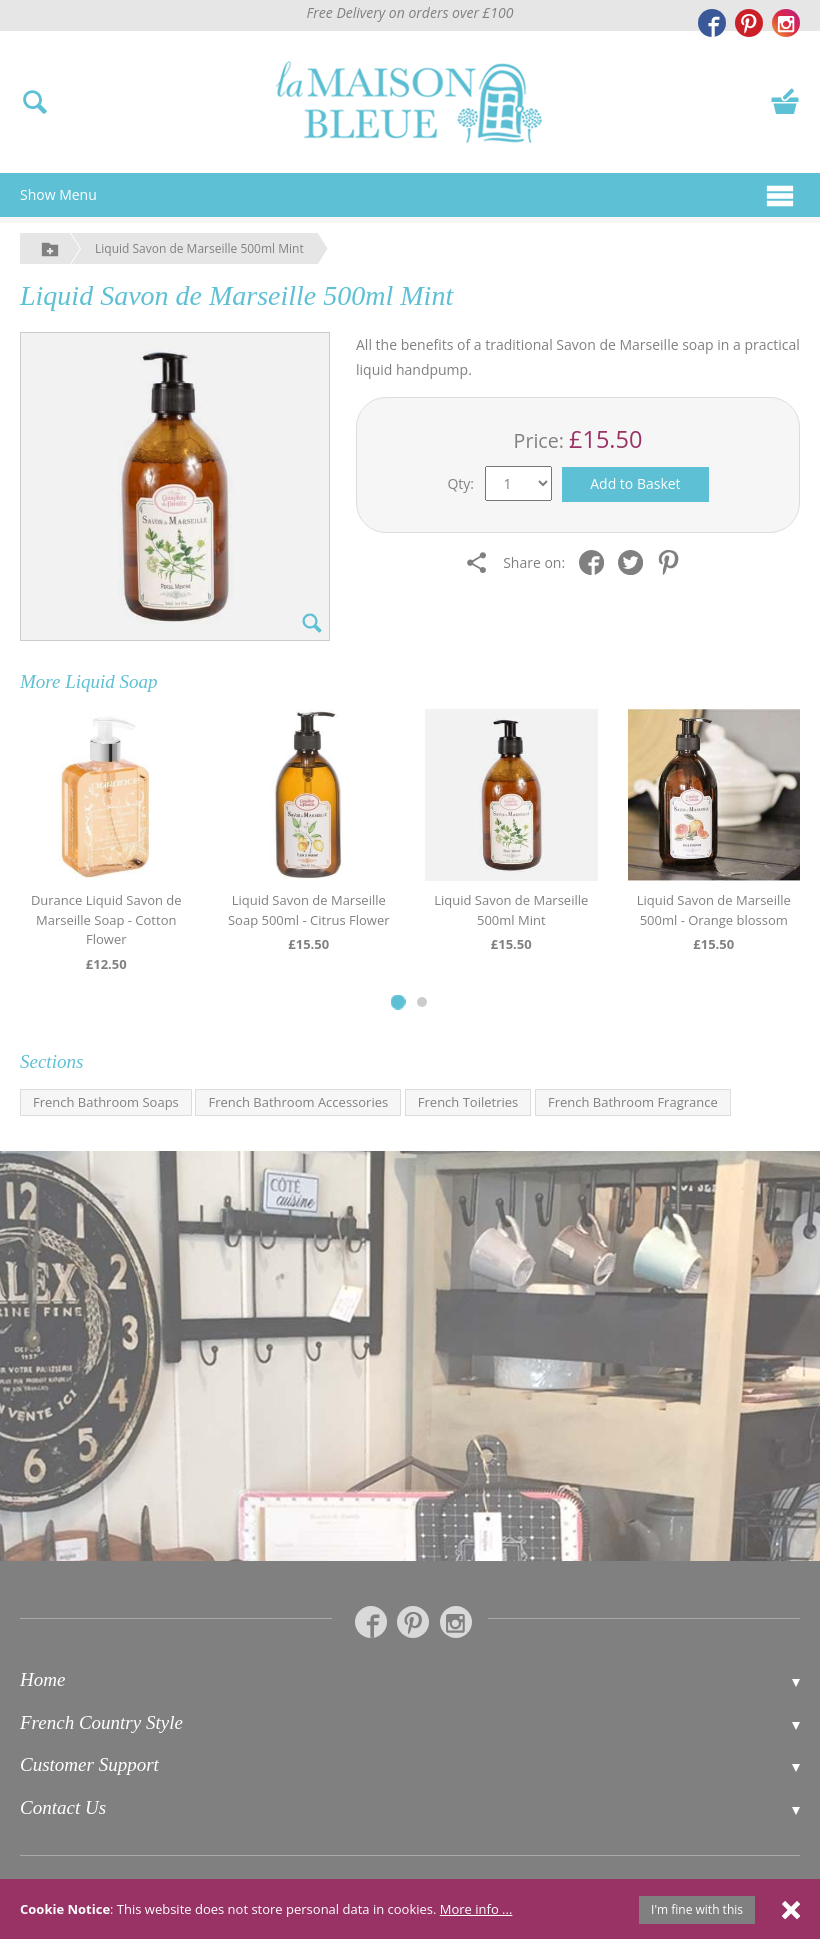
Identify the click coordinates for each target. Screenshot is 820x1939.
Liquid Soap (111, 681)
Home (42, 1679)
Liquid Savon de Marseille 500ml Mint (199, 248)
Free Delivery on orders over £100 (410, 12)
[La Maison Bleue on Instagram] (786, 23)
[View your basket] (785, 100)
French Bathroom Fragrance (633, 1102)
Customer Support (89, 1764)
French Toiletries (468, 1102)
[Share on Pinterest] (673, 561)
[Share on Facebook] (596, 561)
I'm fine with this (697, 1909)
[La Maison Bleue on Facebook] (712, 23)
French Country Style (101, 1722)
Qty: (460, 483)
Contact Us (63, 1807)
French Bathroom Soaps (106, 1102)
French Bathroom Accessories (298, 1102)
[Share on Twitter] (635, 561)
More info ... (476, 1909)
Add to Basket (635, 483)
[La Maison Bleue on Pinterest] (749, 23)
